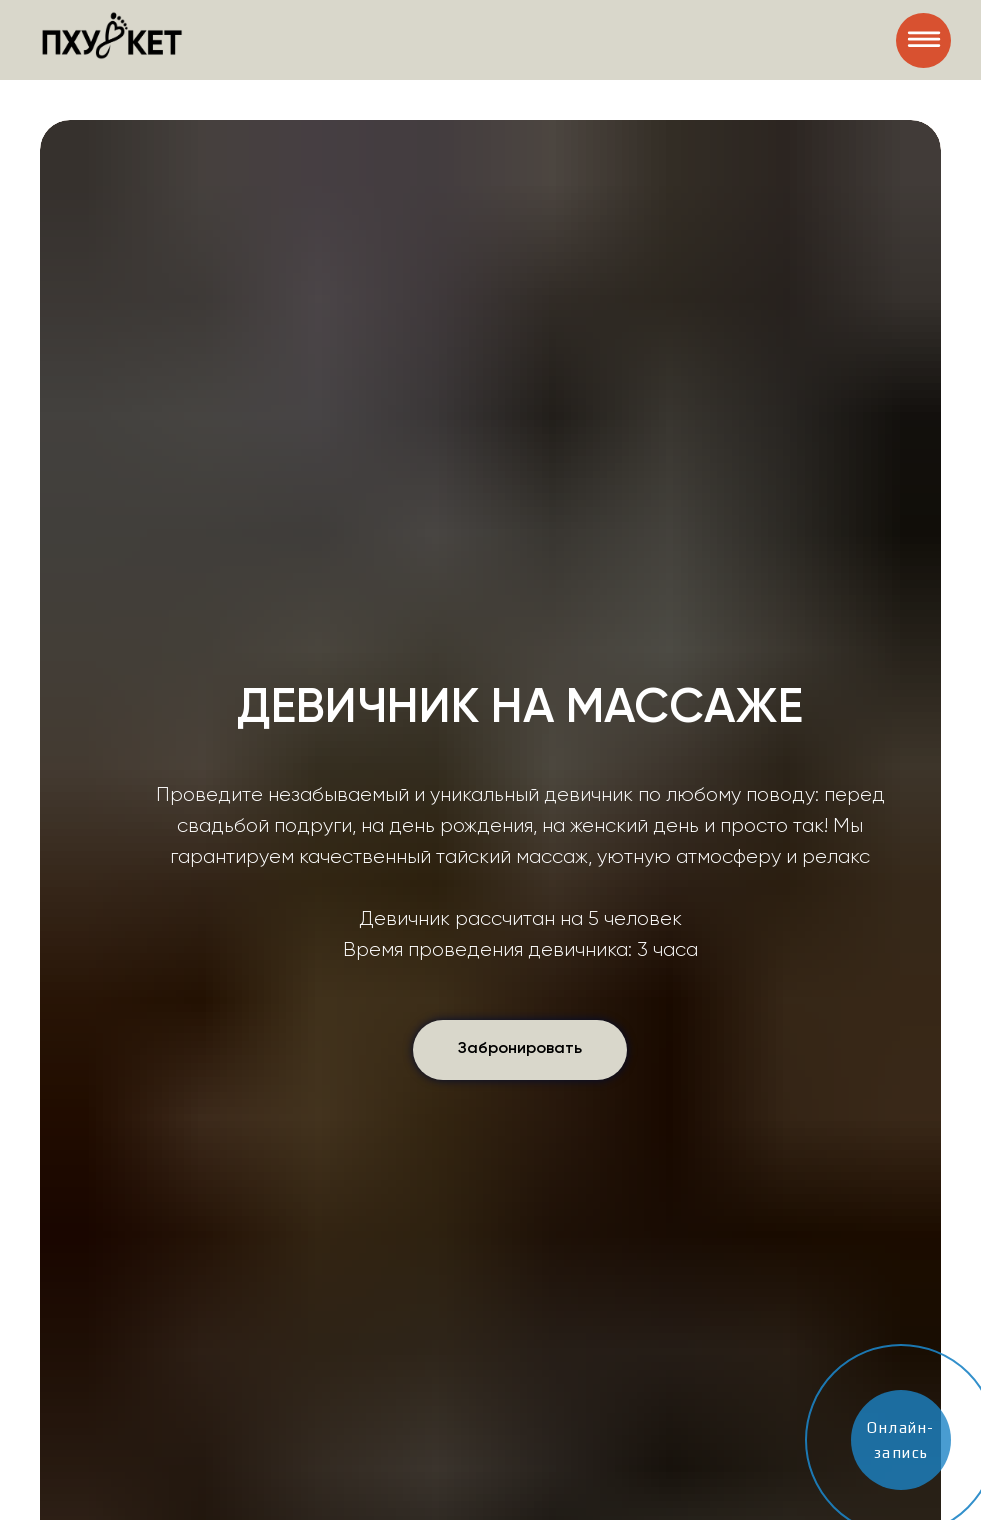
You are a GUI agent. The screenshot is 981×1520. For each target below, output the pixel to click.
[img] (923, 40)
